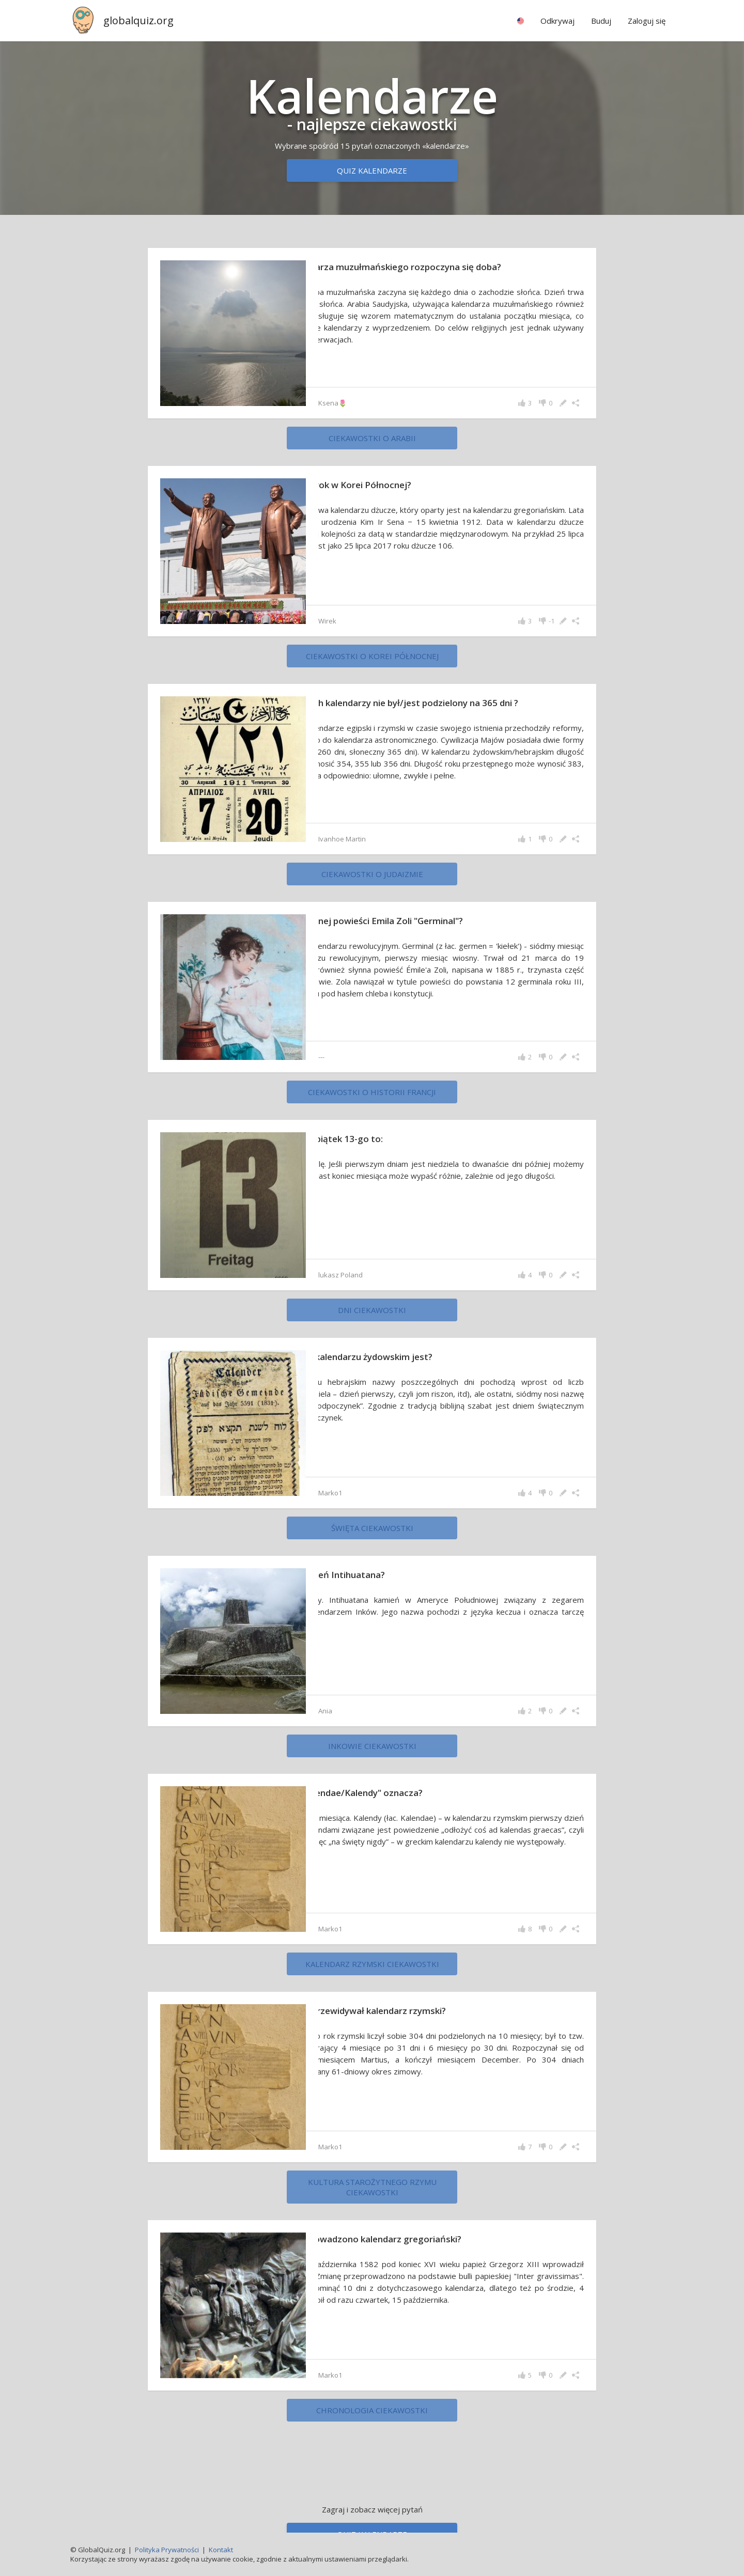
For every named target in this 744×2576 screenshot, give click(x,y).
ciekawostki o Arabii (372, 438)
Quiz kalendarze (372, 170)
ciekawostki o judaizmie (372, 881)
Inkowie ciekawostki (372, 1752)
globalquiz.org (138, 20)
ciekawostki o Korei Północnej (372, 656)
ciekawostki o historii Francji (372, 1099)
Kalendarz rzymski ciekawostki (372, 1970)
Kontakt (221, 2549)
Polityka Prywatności (167, 2549)
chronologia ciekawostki (372, 2417)
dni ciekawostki (372, 1317)
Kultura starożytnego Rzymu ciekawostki (372, 2193)
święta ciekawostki (372, 1534)
